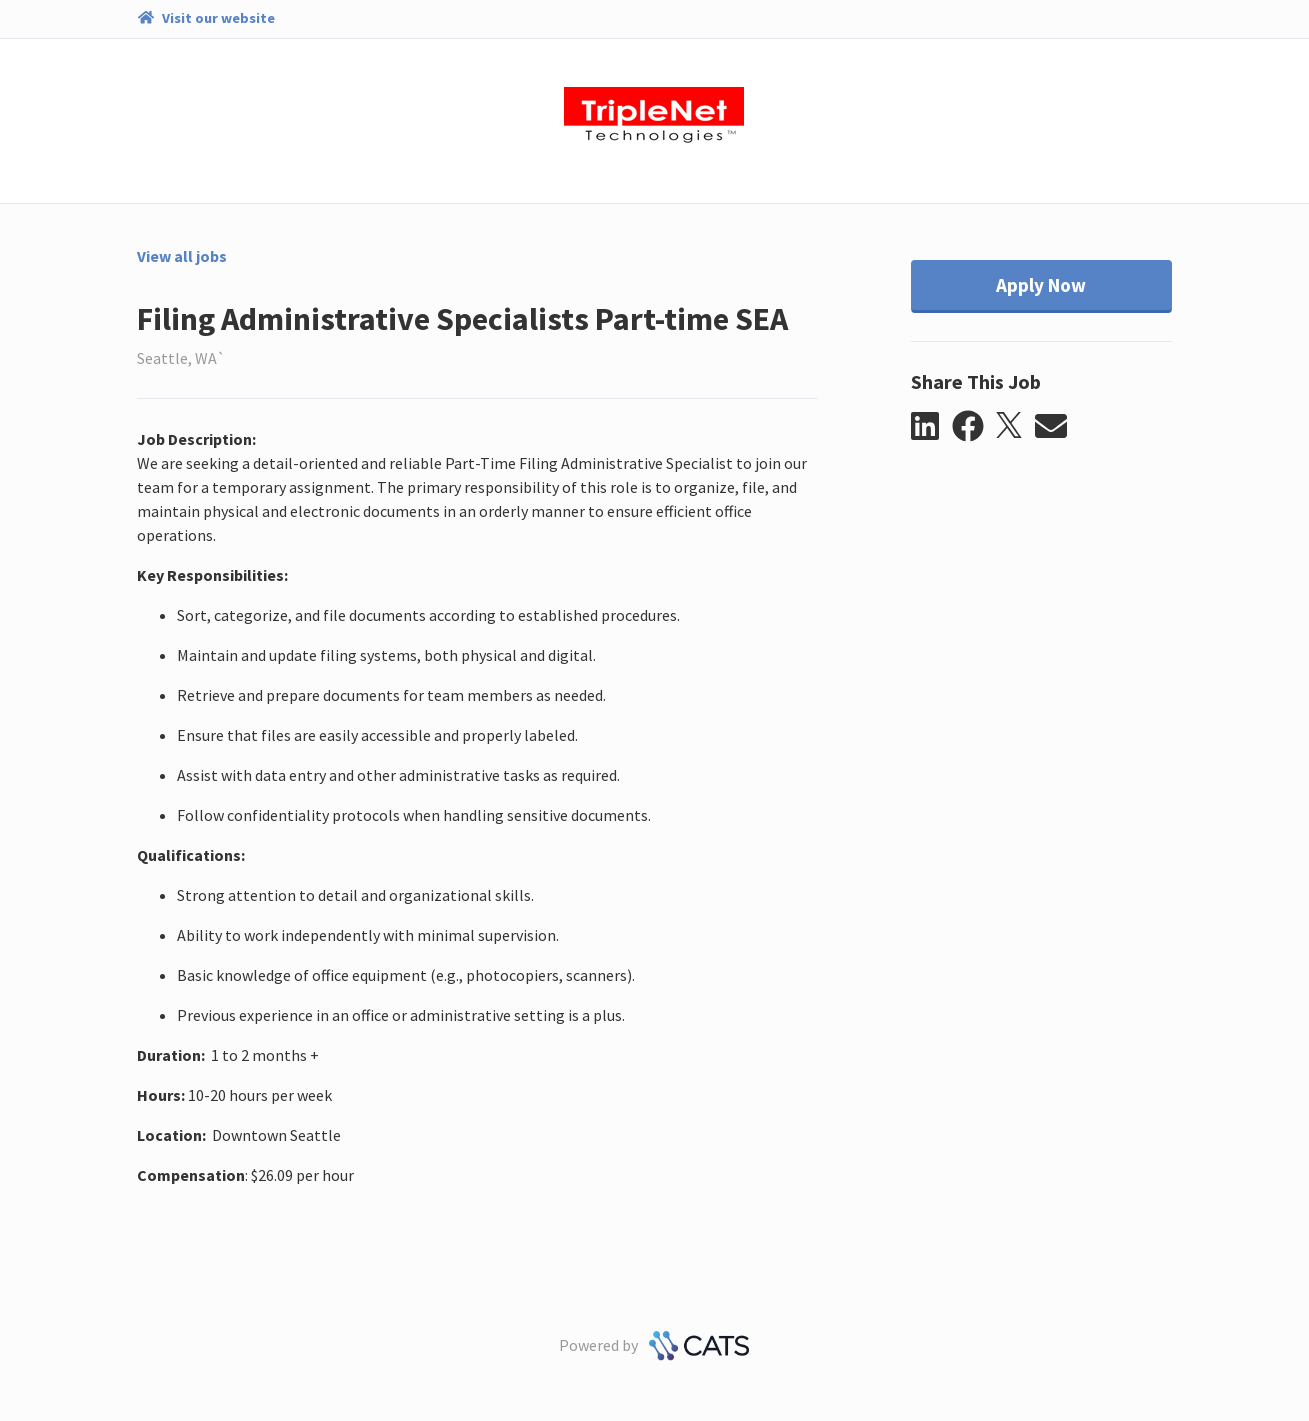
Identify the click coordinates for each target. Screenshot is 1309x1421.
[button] (931, 427)
